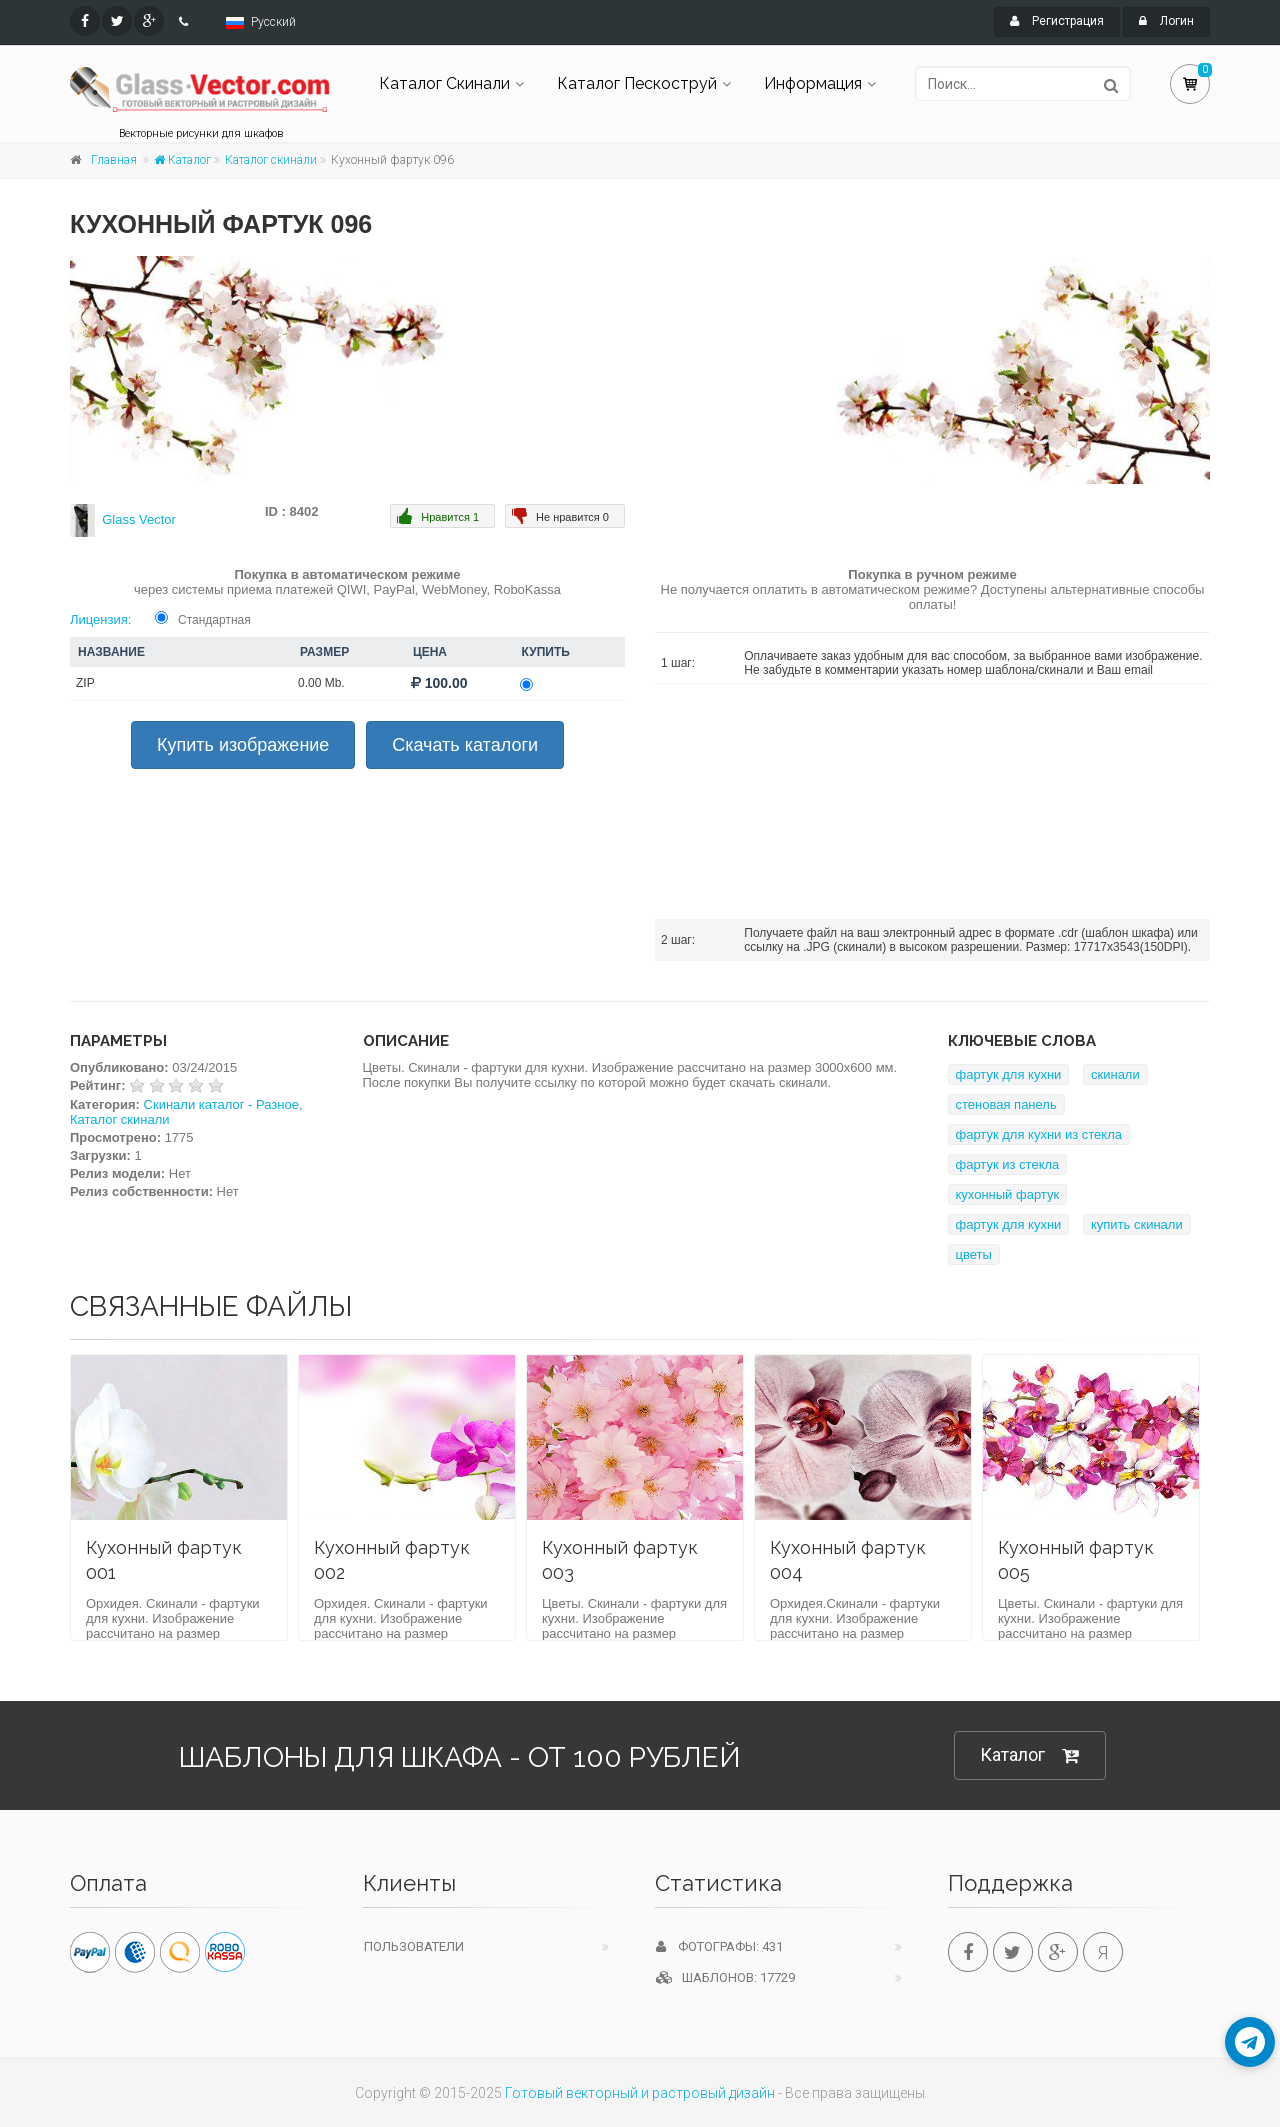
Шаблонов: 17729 (725, 1977)
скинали (1115, 1074)
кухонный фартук (1008, 1194)
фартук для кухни (1009, 1074)
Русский (273, 22)
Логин (1166, 21)
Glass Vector (139, 519)
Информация (813, 83)
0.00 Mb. (321, 683)
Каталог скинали (271, 160)
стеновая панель (1006, 1104)
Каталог (182, 160)
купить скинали (1137, 1224)
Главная (114, 160)
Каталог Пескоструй (637, 83)
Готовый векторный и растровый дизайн (640, 2093)
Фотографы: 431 (719, 1946)
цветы (974, 1254)
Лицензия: (100, 619)
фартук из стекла (1008, 1164)
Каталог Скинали (444, 83)
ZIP (85, 683)
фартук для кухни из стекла (1039, 1134)
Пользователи (414, 1946)
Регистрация (1057, 21)
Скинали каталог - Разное (221, 1104)
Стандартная (214, 620)
